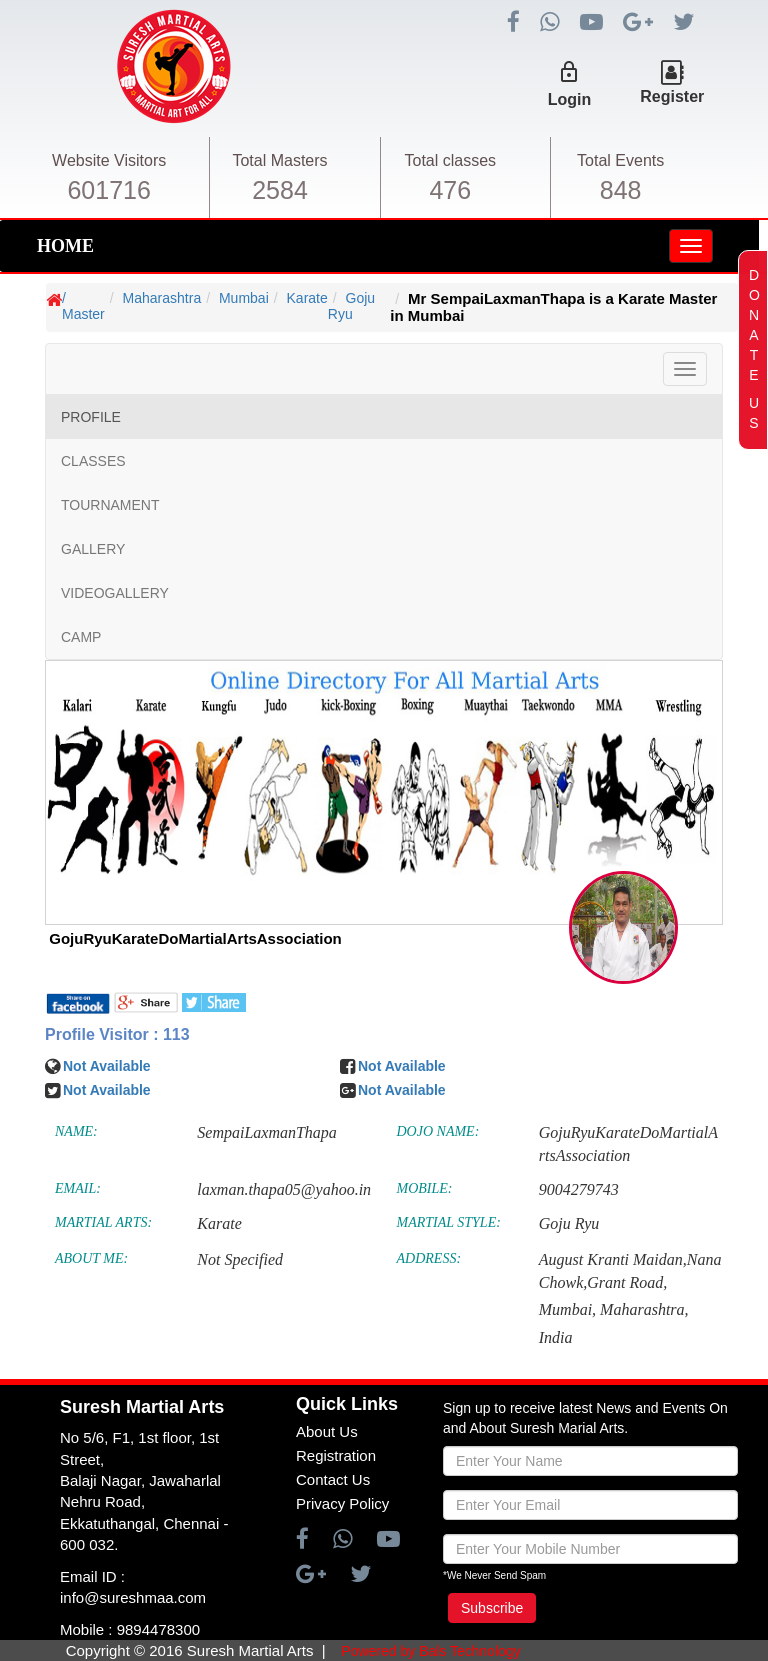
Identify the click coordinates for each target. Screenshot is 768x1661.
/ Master (83, 305)
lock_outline (569, 72)
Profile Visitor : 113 (117, 1034)
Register (672, 96)
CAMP (81, 637)
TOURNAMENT (110, 505)
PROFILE (91, 417)
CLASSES (93, 461)
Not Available (107, 1066)
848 (621, 190)
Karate (307, 298)
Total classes (451, 160)
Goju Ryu (351, 305)
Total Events (620, 160)
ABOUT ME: (91, 1258)
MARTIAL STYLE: (449, 1222)
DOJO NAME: (438, 1131)
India (556, 1337)
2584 (280, 190)
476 (450, 190)
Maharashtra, (644, 1309)
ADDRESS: (429, 1258)
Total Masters (279, 160)
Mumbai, (567, 1309)
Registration (336, 1455)
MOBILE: (425, 1188)
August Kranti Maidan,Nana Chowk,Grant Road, (630, 1271)
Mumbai (244, 298)
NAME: (76, 1131)
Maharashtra (162, 298)
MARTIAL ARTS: (103, 1222)
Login (570, 99)
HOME (65, 246)
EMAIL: (78, 1188)
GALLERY (93, 549)
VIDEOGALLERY (115, 593)
